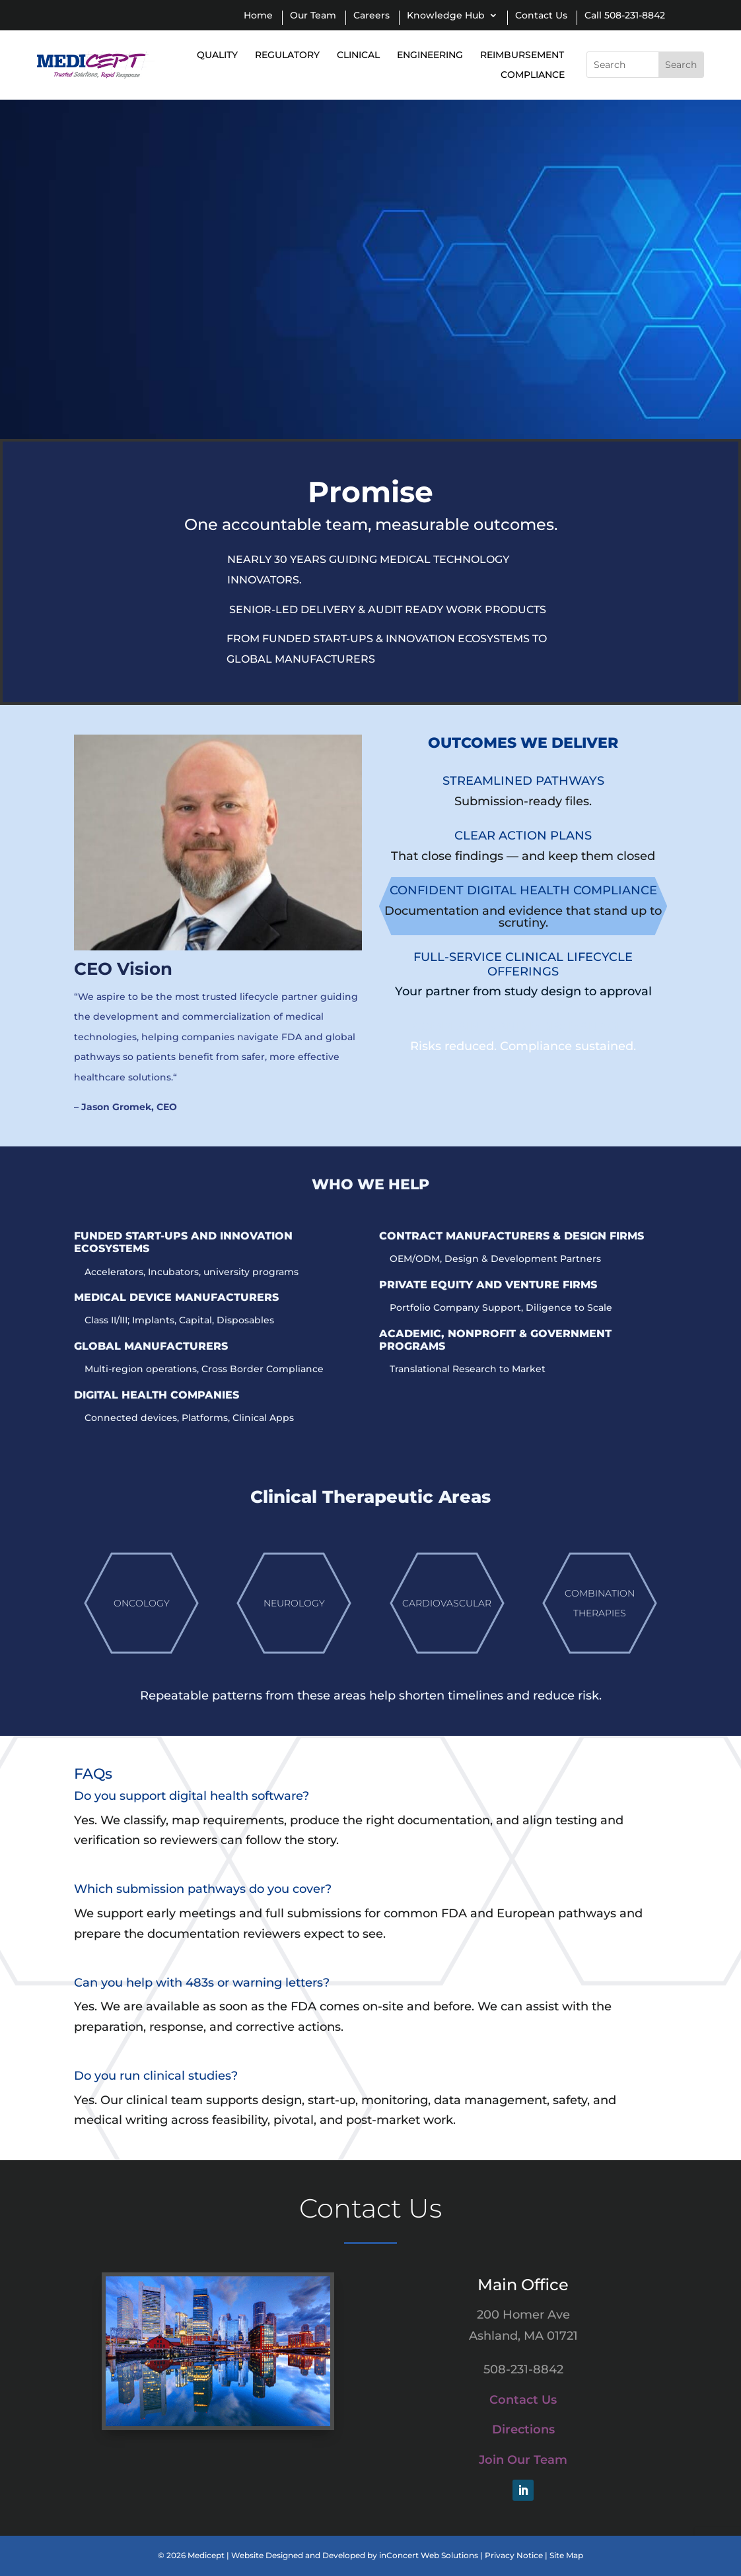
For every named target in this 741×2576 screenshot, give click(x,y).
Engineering (430, 55)
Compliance (533, 75)
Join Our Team (523, 2460)
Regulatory (287, 55)
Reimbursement (522, 55)
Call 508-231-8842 (624, 16)
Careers (371, 16)
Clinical (358, 55)
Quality (217, 55)
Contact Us (541, 16)
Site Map (566, 2555)
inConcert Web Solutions (428, 2555)
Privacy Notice (514, 2555)
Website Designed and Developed (298, 2555)
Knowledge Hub (446, 16)
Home (258, 16)
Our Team (313, 16)
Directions (523, 2429)
